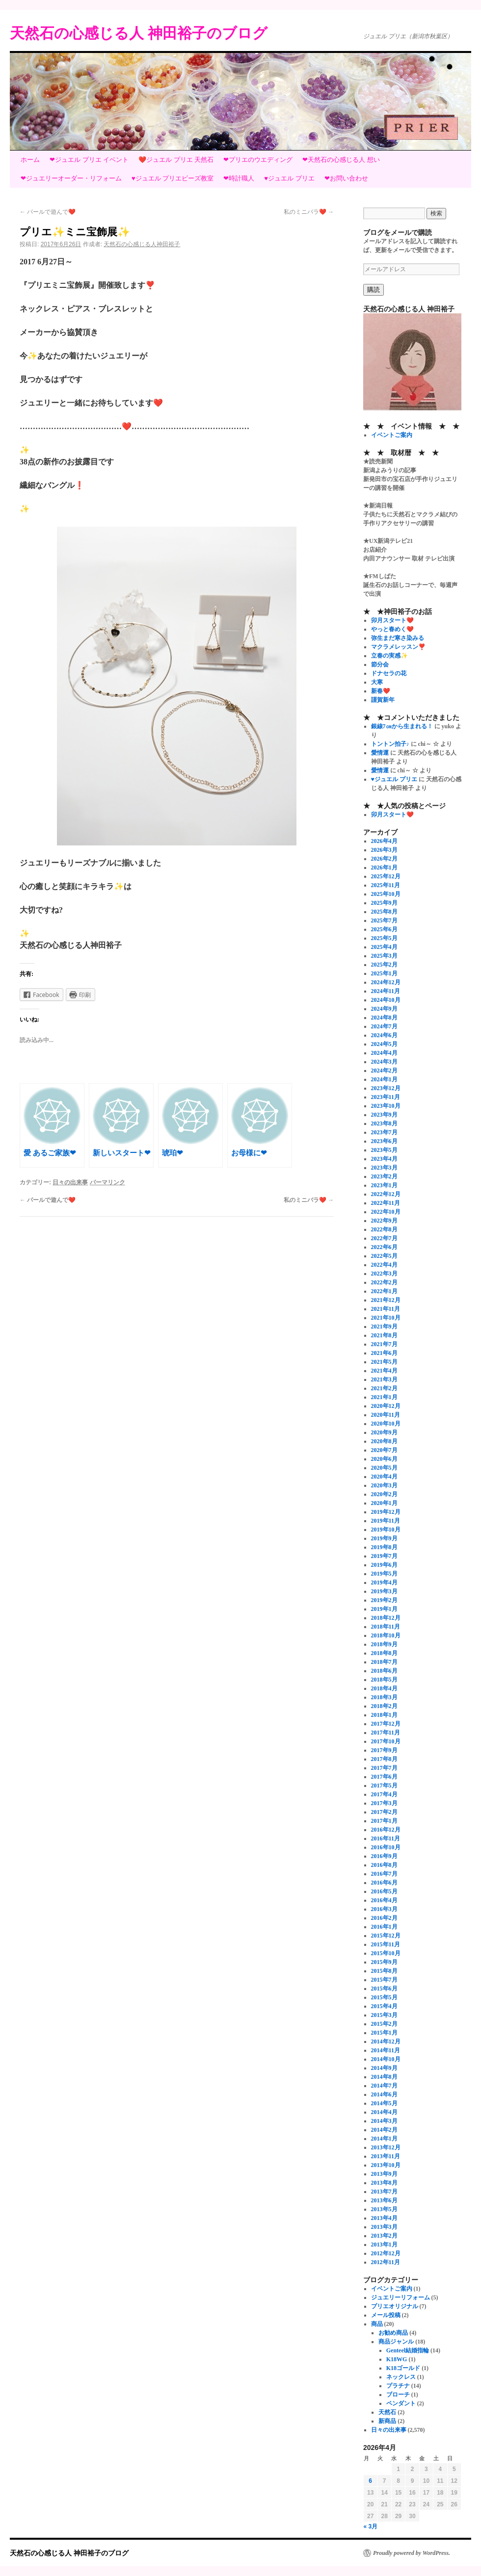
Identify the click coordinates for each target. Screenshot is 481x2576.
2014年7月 (384, 2085)
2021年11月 (385, 1308)
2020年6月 (384, 1458)
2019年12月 (386, 1511)
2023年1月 (384, 1185)
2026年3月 (384, 849)
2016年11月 (385, 1838)
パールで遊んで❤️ (48, 211)
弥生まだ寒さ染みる (397, 638)
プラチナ (398, 2385)
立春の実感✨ (389, 655)
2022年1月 (384, 1291)
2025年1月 (384, 973)
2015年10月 (386, 1953)
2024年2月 (384, 1070)
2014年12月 (386, 2041)
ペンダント (401, 2403)
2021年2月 (384, 1388)
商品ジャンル (396, 2341)
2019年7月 (384, 1556)
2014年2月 (384, 2129)
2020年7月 (384, 1450)
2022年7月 (384, 1238)
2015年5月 (384, 1997)
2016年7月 (384, 1873)
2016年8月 (384, 1865)
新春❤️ (380, 691)
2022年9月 (384, 1220)
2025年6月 (384, 929)
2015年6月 (384, 1988)
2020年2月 (384, 1494)
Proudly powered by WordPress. (411, 2553)
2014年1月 (384, 2138)
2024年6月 (384, 1035)
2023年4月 (384, 1158)
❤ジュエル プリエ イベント (89, 159)
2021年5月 (384, 1361)
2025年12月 (386, 876)
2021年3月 (384, 1379)
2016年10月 (386, 1847)
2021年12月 (386, 1300)
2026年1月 (384, 867)
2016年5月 (384, 1891)
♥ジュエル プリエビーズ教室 (173, 178)
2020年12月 (386, 1406)
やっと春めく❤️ (392, 629)
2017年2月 (384, 1812)
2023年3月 (384, 1167)
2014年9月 (384, 2068)
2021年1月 (384, 1397)
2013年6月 (384, 2200)
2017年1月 (384, 1820)
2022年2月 (384, 1282)
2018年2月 (384, 1706)
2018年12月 (386, 1617)
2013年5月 (384, 2209)
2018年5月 (384, 1679)
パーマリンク (107, 1182)
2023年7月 (384, 1132)
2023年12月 (386, 1088)
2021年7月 (384, 1344)
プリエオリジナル (394, 2306)
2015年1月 (384, 2032)
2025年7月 (384, 920)
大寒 (377, 682)
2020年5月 (384, 1467)
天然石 (387, 2412)
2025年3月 (384, 955)
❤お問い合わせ (346, 178)
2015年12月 (386, 1935)
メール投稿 (386, 2315)
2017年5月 (384, 1785)
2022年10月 (386, 1211)
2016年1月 (384, 1926)
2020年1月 (384, 1503)
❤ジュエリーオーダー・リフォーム (71, 178)
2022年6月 (384, 1247)
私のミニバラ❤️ (309, 211)
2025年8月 (384, 911)
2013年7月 (384, 2191)
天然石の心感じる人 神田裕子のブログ (138, 33)
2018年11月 (385, 1626)
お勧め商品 (393, 2332)
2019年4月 (384, 1582)
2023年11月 (385, 1097)
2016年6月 (384, 1882)
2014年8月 (384, 2076)
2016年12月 (386, 1829)
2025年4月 (384, 947)
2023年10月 (386, 1105)
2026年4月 (384, 841)
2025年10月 (386, 894)
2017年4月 (384, 1794)
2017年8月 (384, 1759)
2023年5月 (384, 1150)
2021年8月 (384, 1335)
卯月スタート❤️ (392, 620)
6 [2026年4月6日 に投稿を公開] (370, 2480)
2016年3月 (384, 1909)
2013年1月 (384, 2244)
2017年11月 (385, 1732)
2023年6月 (384, 1141)
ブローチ (398, 2394)
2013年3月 (384, 2226)
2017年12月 (386, 1723)
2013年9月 (384, 2173)
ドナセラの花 (388, 673)
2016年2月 (384, 1917)
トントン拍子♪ (390, 743)
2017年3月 (384, 1803)
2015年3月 (384, 2015)
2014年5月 (384, 2103)
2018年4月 (384, 1688)
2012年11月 (385, 2262)
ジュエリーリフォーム (400, 2297)
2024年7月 (384, 1026)
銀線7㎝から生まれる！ (402, 726)
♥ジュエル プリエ (289, 178)
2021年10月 (386, 1317)
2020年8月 (384, 1441)
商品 (377, 2324)
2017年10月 (386, 1741)
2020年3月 (384, 1485)
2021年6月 (384, 1353)
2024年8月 (384, 1017)
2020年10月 (386, 1423)
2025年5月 (384, 938)
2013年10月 (386, 2165)
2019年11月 (385, 1520)
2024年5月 (384, 1044)
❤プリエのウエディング (258, 159)
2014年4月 (384, 2112)
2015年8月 (384, 1970)
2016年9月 (384, 1856)
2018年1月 (384, 1714)
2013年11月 (385, 2156)
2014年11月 (385, 2050)
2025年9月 (384, 902)
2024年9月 (384, 1008)
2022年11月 (385, 1202)
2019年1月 (384, 1609)
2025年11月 (385, 885)
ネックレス (401, 2376)
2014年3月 (384, 2120)
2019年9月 (384, 1538)
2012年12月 (386, 2253)
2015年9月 (384, 1962)
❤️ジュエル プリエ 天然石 (176, 159)
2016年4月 (384, 1900)
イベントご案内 (391, 435)
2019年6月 (384, 1564)
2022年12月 (386, 1194)
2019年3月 (384, 1591)
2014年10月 (386, 2059)
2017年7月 (384, 1767)
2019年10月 (386, 1529)
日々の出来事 (70, 1182)
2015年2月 (384, 2023)
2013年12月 (386, 2147)
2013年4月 (384, 2218)
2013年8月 (384, 2182)
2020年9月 (384, 1432)
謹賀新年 (383, 699)
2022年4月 (384, 1264)
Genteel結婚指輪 (407, 2350)
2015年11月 (385, 1944)
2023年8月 (384, 1123)
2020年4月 (384, 1476)
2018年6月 (384, 1670)
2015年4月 (384, 2006)
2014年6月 (384, 2094)
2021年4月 (384, 1370)
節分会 (380, 664)
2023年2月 (384, 1176)
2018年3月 (384, 1697)
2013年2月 (384, 2235)
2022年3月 (384, 1273)
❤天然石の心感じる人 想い (341, 159)
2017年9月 (384, 1750)
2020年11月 (385, 1414)
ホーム (30, 159)
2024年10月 (386, 999)
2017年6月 (384, 1776)
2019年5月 (384, 1573)
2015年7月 (384, 1979)
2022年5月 (384, 1255)
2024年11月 (385, 991)
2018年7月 (384, 1661)
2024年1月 (384, 1079)
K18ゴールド (403, 2368)
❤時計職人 (238, 178)
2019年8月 (384, 1547)
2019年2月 (384, 1600)
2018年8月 (384, 1653)
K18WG (396, 2359)
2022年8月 (384, 1229)
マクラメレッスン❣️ (398, 646)
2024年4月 (384, 1052)
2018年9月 (384, 1644)
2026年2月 (384, 858)
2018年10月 (386, 1635)
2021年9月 (384, 1326)
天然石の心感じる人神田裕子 (142, 244)
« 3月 (371, 2526)
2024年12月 (386, 982)
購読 (373, 289)
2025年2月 (384, 964)
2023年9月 (384, 1114)
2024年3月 (384, 1061)
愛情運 (380, 752)
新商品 (387, 2421)
